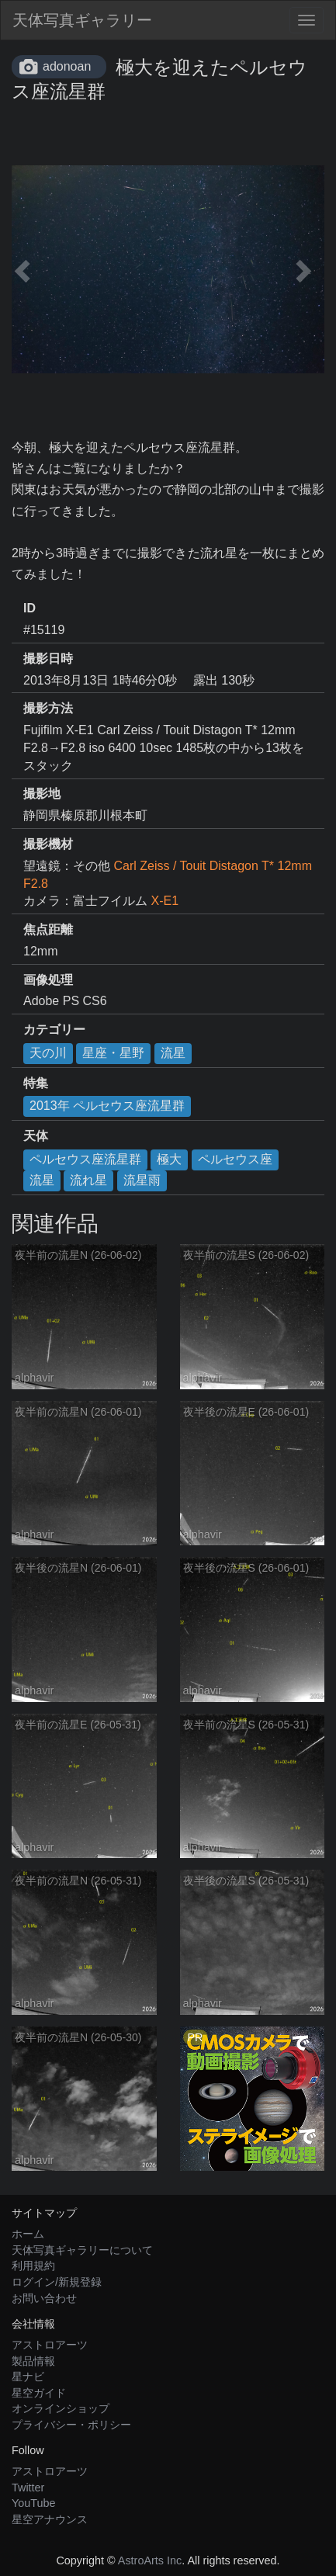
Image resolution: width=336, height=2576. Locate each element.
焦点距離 (48, 929)
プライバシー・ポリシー (71, 2424)
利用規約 (33, 2265)
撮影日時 (48, 658)
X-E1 (164, 900)
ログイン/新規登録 (57, 2282)
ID (29, 608)
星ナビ (28, 2376)
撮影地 (42, 793)
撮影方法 (48, 708)
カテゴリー (54, 1029)
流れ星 (88, 1180)
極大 (169, 1159)
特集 (35, 1083)
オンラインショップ (60, 2408)
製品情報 (33, 2361)
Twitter (28, 2487)
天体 (35, 1135)
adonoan (67, 66)
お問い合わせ (44, 2298)
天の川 (48, 1052)
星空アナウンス (50, 2519)
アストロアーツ (50, 2345)
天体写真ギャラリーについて (82, 2250)
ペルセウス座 (235, 1159)
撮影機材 (48, 844)
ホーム (28, 2234)
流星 (173, 1052)
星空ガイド (39, 2393)
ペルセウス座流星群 (85, 1159)
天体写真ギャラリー (82, 20)
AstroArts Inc (150, 2560)
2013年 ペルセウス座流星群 (107, 1105)
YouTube (34, 2503)
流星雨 (142, 1180)
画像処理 (48, 979)
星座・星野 (113, 1052)
